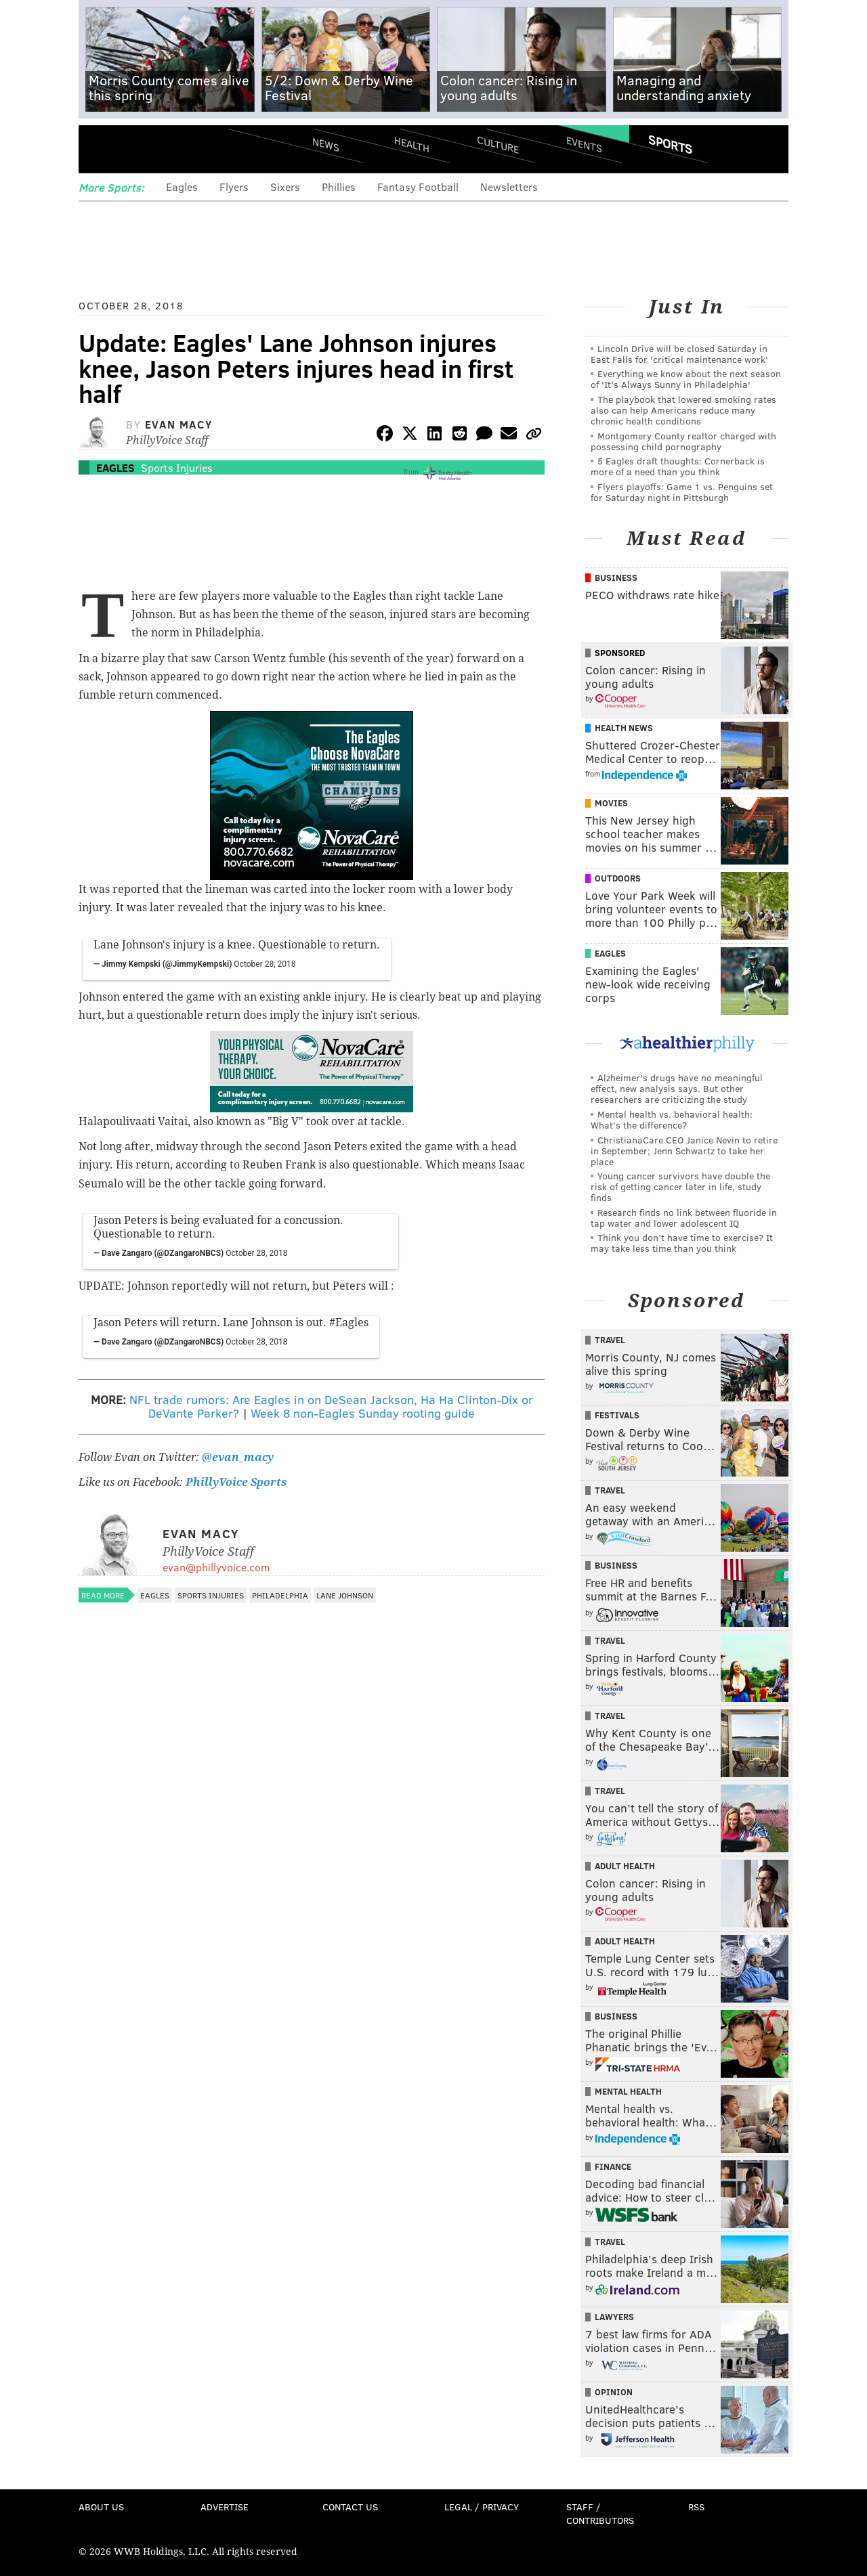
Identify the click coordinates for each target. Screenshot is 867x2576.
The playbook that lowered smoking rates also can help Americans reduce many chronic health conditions (683, 410)
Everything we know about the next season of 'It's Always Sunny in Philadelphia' (686, 379)
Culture (498, 144)
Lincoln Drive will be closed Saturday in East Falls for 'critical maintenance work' (679, 354)
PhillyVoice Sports (236, 1482)
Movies (611, 803)
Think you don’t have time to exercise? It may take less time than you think (682, 1242)
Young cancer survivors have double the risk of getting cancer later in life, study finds (680, 1186)
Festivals (617, 1415)
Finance (613, 2166)
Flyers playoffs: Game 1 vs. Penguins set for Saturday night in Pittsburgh (682, 492)
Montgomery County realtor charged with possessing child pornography (683, 441)
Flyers (234, 186)
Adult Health (625, 1866)
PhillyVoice (171, 149)
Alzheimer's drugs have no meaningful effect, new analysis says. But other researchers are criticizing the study (677, 1088)
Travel (610, 1340)
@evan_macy (238, 1457)
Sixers (285, 186)
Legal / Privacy (481, 2506)
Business (616, 577)
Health (411, 144)
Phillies (339, 186)
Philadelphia (280, 1595)
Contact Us (350, 2506)
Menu (100, 149)
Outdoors (618, 878)
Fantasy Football (418, 186)
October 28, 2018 (264, 964)
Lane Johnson (344, 1595)
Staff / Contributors (600, 2513)
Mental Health (628, 2091)
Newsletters (509, 186)
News (325, 144)
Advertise (224, 2506)
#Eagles (348, 1322)
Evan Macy (178, 424)
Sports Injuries (177, 467)
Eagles (182, 186)
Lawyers (614, 2317)
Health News (624, 728)
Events (584, 144)
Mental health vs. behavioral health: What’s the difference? (672, 1119)
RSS (696, 2506)
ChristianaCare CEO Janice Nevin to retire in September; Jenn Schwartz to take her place (684, 1150)
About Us (101, 2506)
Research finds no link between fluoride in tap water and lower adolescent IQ (684, 1217)
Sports (670, 144)
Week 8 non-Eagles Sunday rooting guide (363, 1413)
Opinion (614, 2392)
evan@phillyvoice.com (216, 1567)
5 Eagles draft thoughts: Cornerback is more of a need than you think (678, 466)
